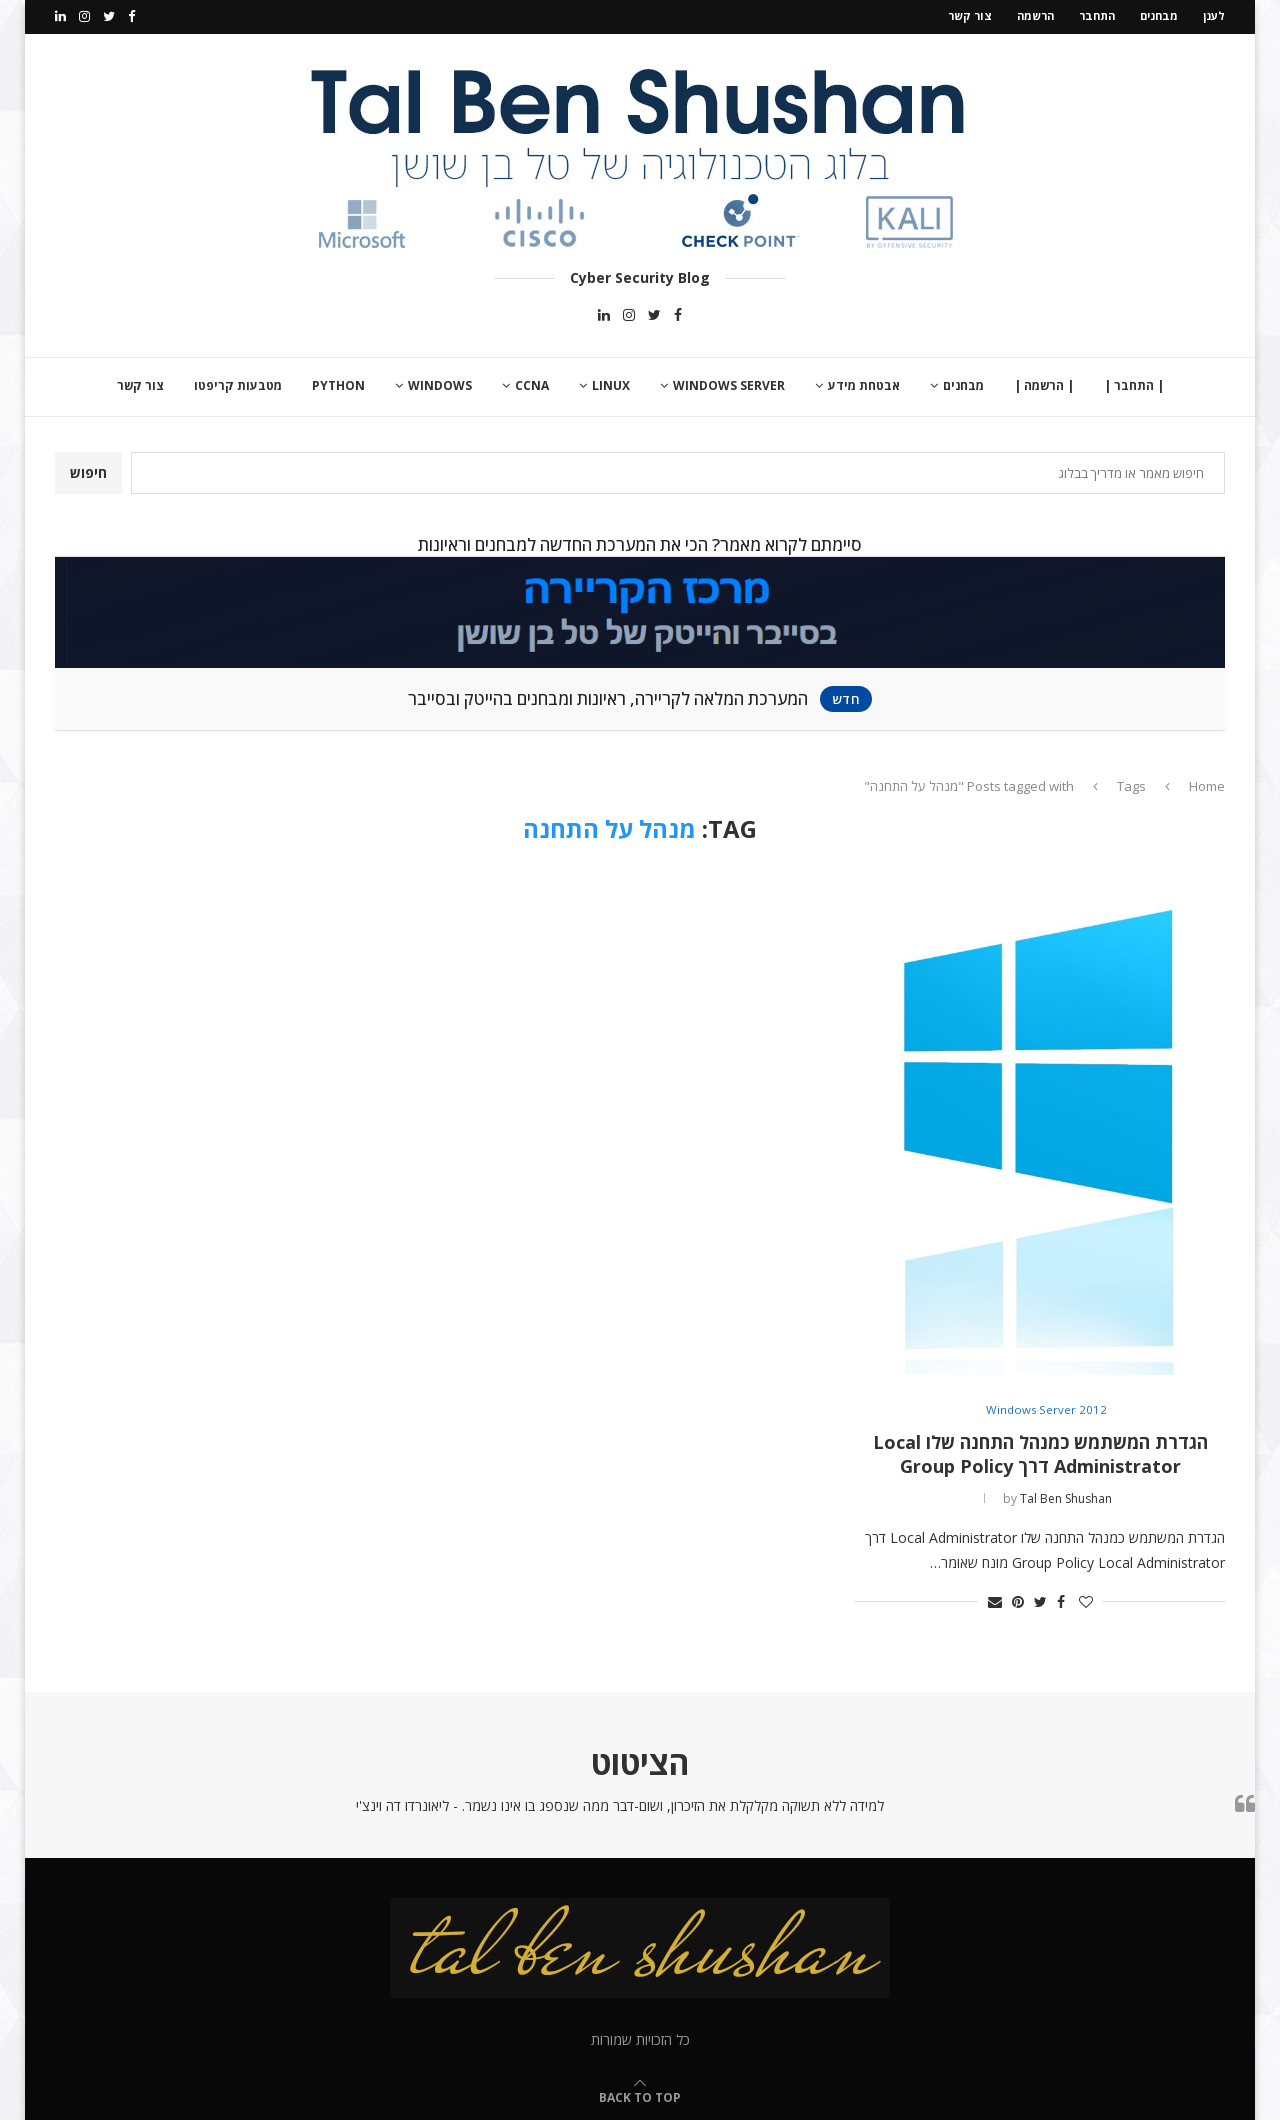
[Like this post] (1086, 1598)
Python (338, 383)
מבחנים (1159, 15)
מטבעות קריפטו (238, 383)
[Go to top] (640, 2093)
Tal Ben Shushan (1066, 1496)
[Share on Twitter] (1040, 1598)
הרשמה (1035, 15)
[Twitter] (109, 16)
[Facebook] (131, 16)
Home (1207, 783)
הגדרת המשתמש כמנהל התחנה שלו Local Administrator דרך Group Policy (1040, 1452)
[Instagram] (84, 16)
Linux (611, 383)
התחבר (1097, 15)
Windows (440, 383)
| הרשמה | (1044, 383)
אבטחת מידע (864, 383)
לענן (1214, 15)
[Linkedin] (60, 16)
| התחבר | (1134, 383)
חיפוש (88, 470)
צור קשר (970, 15)
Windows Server (729, 383)
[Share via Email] (995, 1598)
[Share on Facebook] (1061, 1598)
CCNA (532, 383)
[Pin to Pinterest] (1018, 1598)
